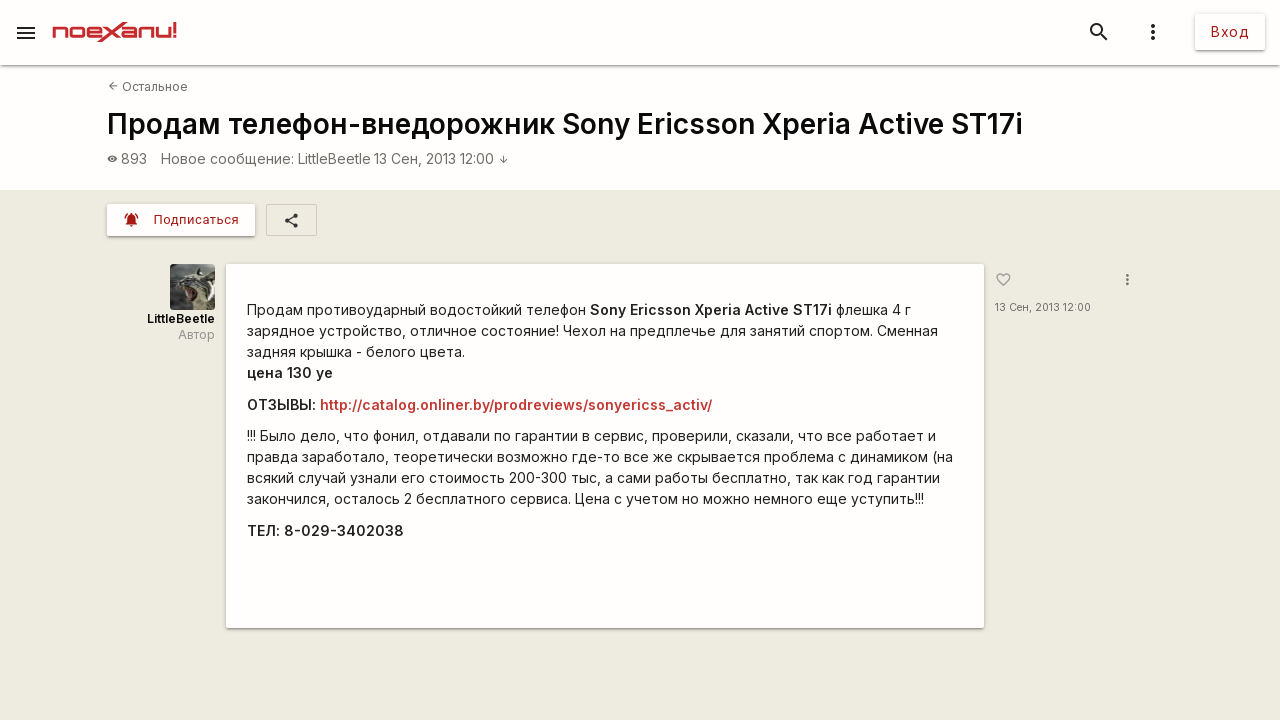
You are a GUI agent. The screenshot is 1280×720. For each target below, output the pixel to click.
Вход (1230, 31)
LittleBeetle (334, 158)
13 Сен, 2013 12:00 (441, 158)
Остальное (148, 86)
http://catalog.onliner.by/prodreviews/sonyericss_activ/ (516, 404)
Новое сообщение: (227, 158)
